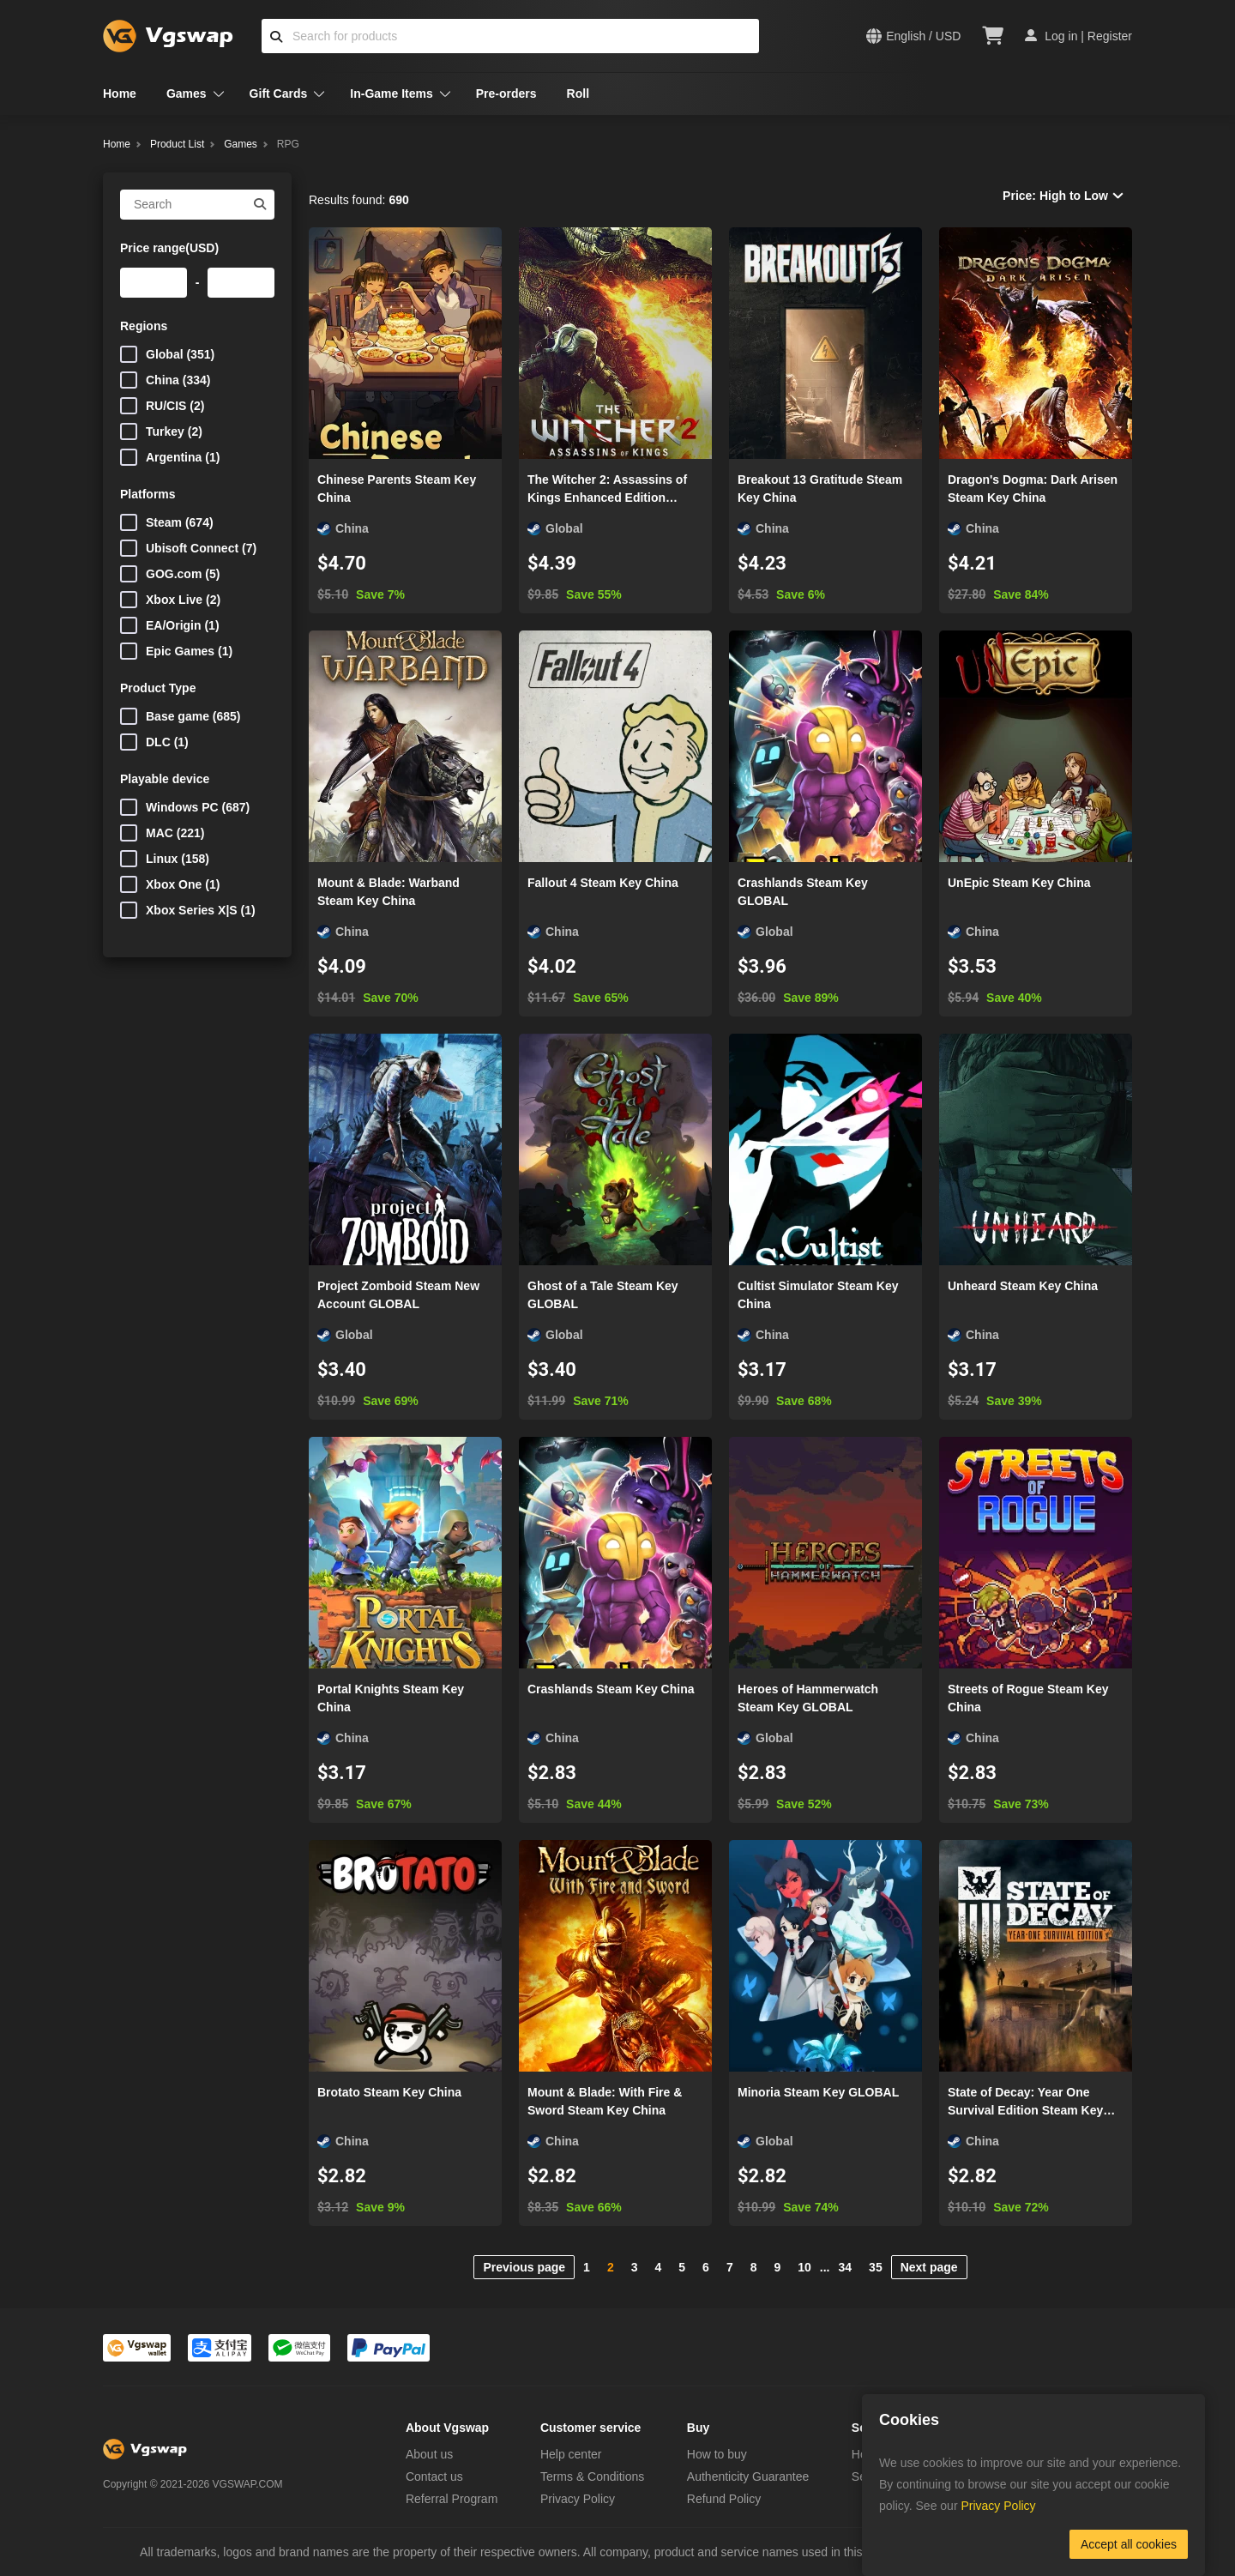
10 (804, 2267)
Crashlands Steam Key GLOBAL (803, 892)
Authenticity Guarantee (748, 2476)
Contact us (434, 2476)
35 (876, 2267)
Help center (571, 2454)
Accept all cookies (1129, 2544)
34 (845, 2267)
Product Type (158, 688)
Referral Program (451, 2499)
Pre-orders (506, 93)
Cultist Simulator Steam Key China (818, 1295)
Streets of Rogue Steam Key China (1028, 1698)
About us (429, 2454)
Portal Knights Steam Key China (390, 1698)
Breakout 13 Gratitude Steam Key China (820, 488)
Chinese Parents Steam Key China (396, 488)
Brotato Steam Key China (389, 2092)
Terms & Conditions (592, 2476)
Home (119, 93)
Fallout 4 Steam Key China (602, 883)
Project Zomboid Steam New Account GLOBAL (398, 1295)
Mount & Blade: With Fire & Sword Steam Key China (604, 2101)
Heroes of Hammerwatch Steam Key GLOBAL (808, 1698)
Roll (578, 93)
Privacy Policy (577, 2499)
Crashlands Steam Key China (611, 1689)
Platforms (148, 494)
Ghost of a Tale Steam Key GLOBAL (602, 1295)
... (825, 2267)
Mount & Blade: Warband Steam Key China (388, 892)
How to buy (717, 2454)
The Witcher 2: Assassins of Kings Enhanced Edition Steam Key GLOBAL (607, 490)
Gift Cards (279, 93)
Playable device (164, 779)
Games (186, 93)
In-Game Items (391, 93)
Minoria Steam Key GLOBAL (818, 2092)
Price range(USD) (169, 248)
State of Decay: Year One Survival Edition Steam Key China (1025, 2102)
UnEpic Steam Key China (1019, 883)
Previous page (524, 2267)
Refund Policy (724, 2499)
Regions (143, 326)
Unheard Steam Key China (1023, 1286)
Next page (929, 2267)
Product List (177, 144)
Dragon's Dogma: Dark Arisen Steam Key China (1033, 488)
